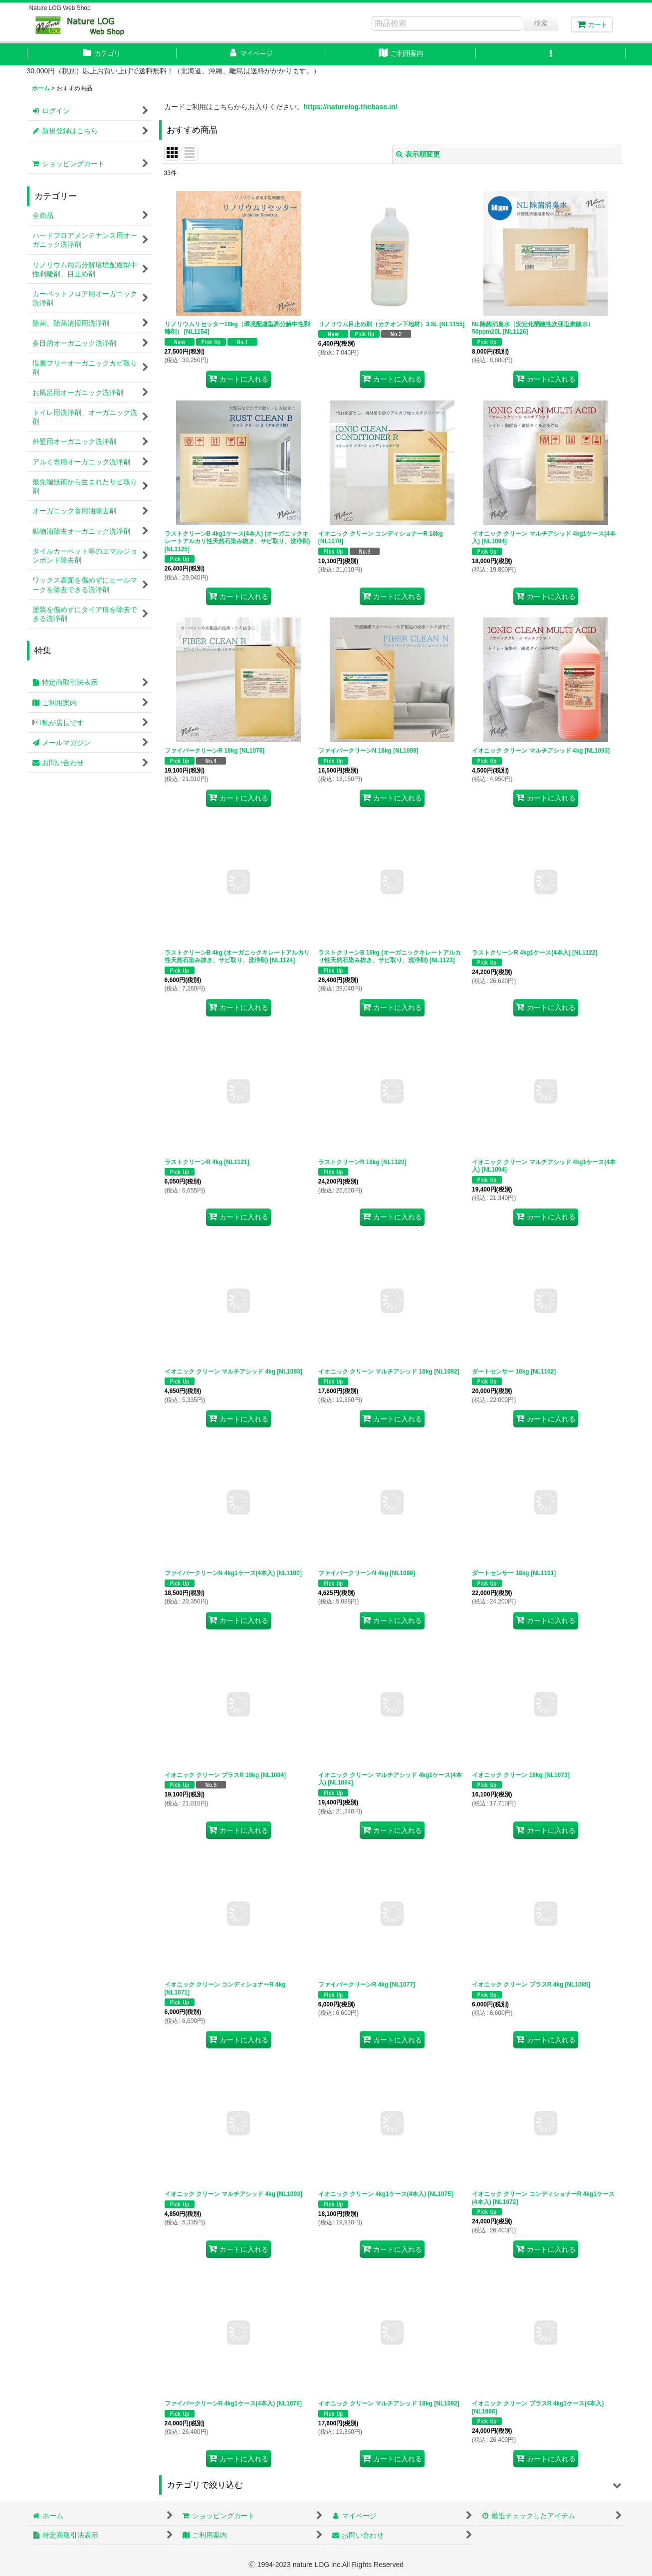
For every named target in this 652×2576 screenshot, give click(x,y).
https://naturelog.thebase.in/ (351, 107)
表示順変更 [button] (418, 154)
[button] (551, 54)
